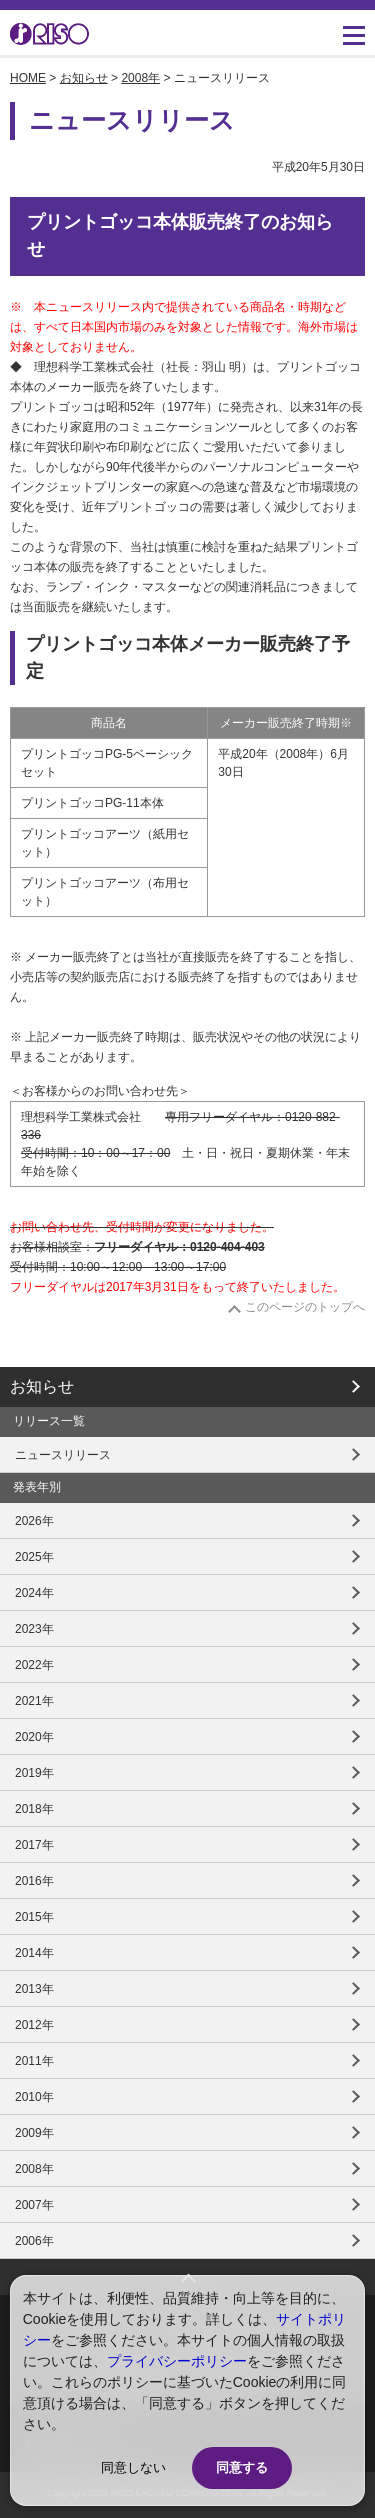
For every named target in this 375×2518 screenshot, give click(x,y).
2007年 (34, 2205)
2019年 (34, 1773)
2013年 (34, 1989)
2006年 (34, 2241)
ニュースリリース (63, 1455)
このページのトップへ (305, 1307)
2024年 (34, 1593)
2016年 (34, 1881)
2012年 (34, 2025)
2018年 (34, 1809)
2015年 (34, 1917)
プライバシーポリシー (177, 2361)
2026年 (34, 1521)
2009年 (34, 2133)
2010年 (34, 2097)
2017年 (34, 1845)
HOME (28, 78)
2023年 (34, 1629)
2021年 (34, 1701)
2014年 (34, 1953)
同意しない (133, 2467)
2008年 (140, 78)
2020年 (34, 1737)
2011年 (34, 2061)
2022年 (34, 1665)
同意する (242, 2467)
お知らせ (84, 78)
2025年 (34, 1557)
